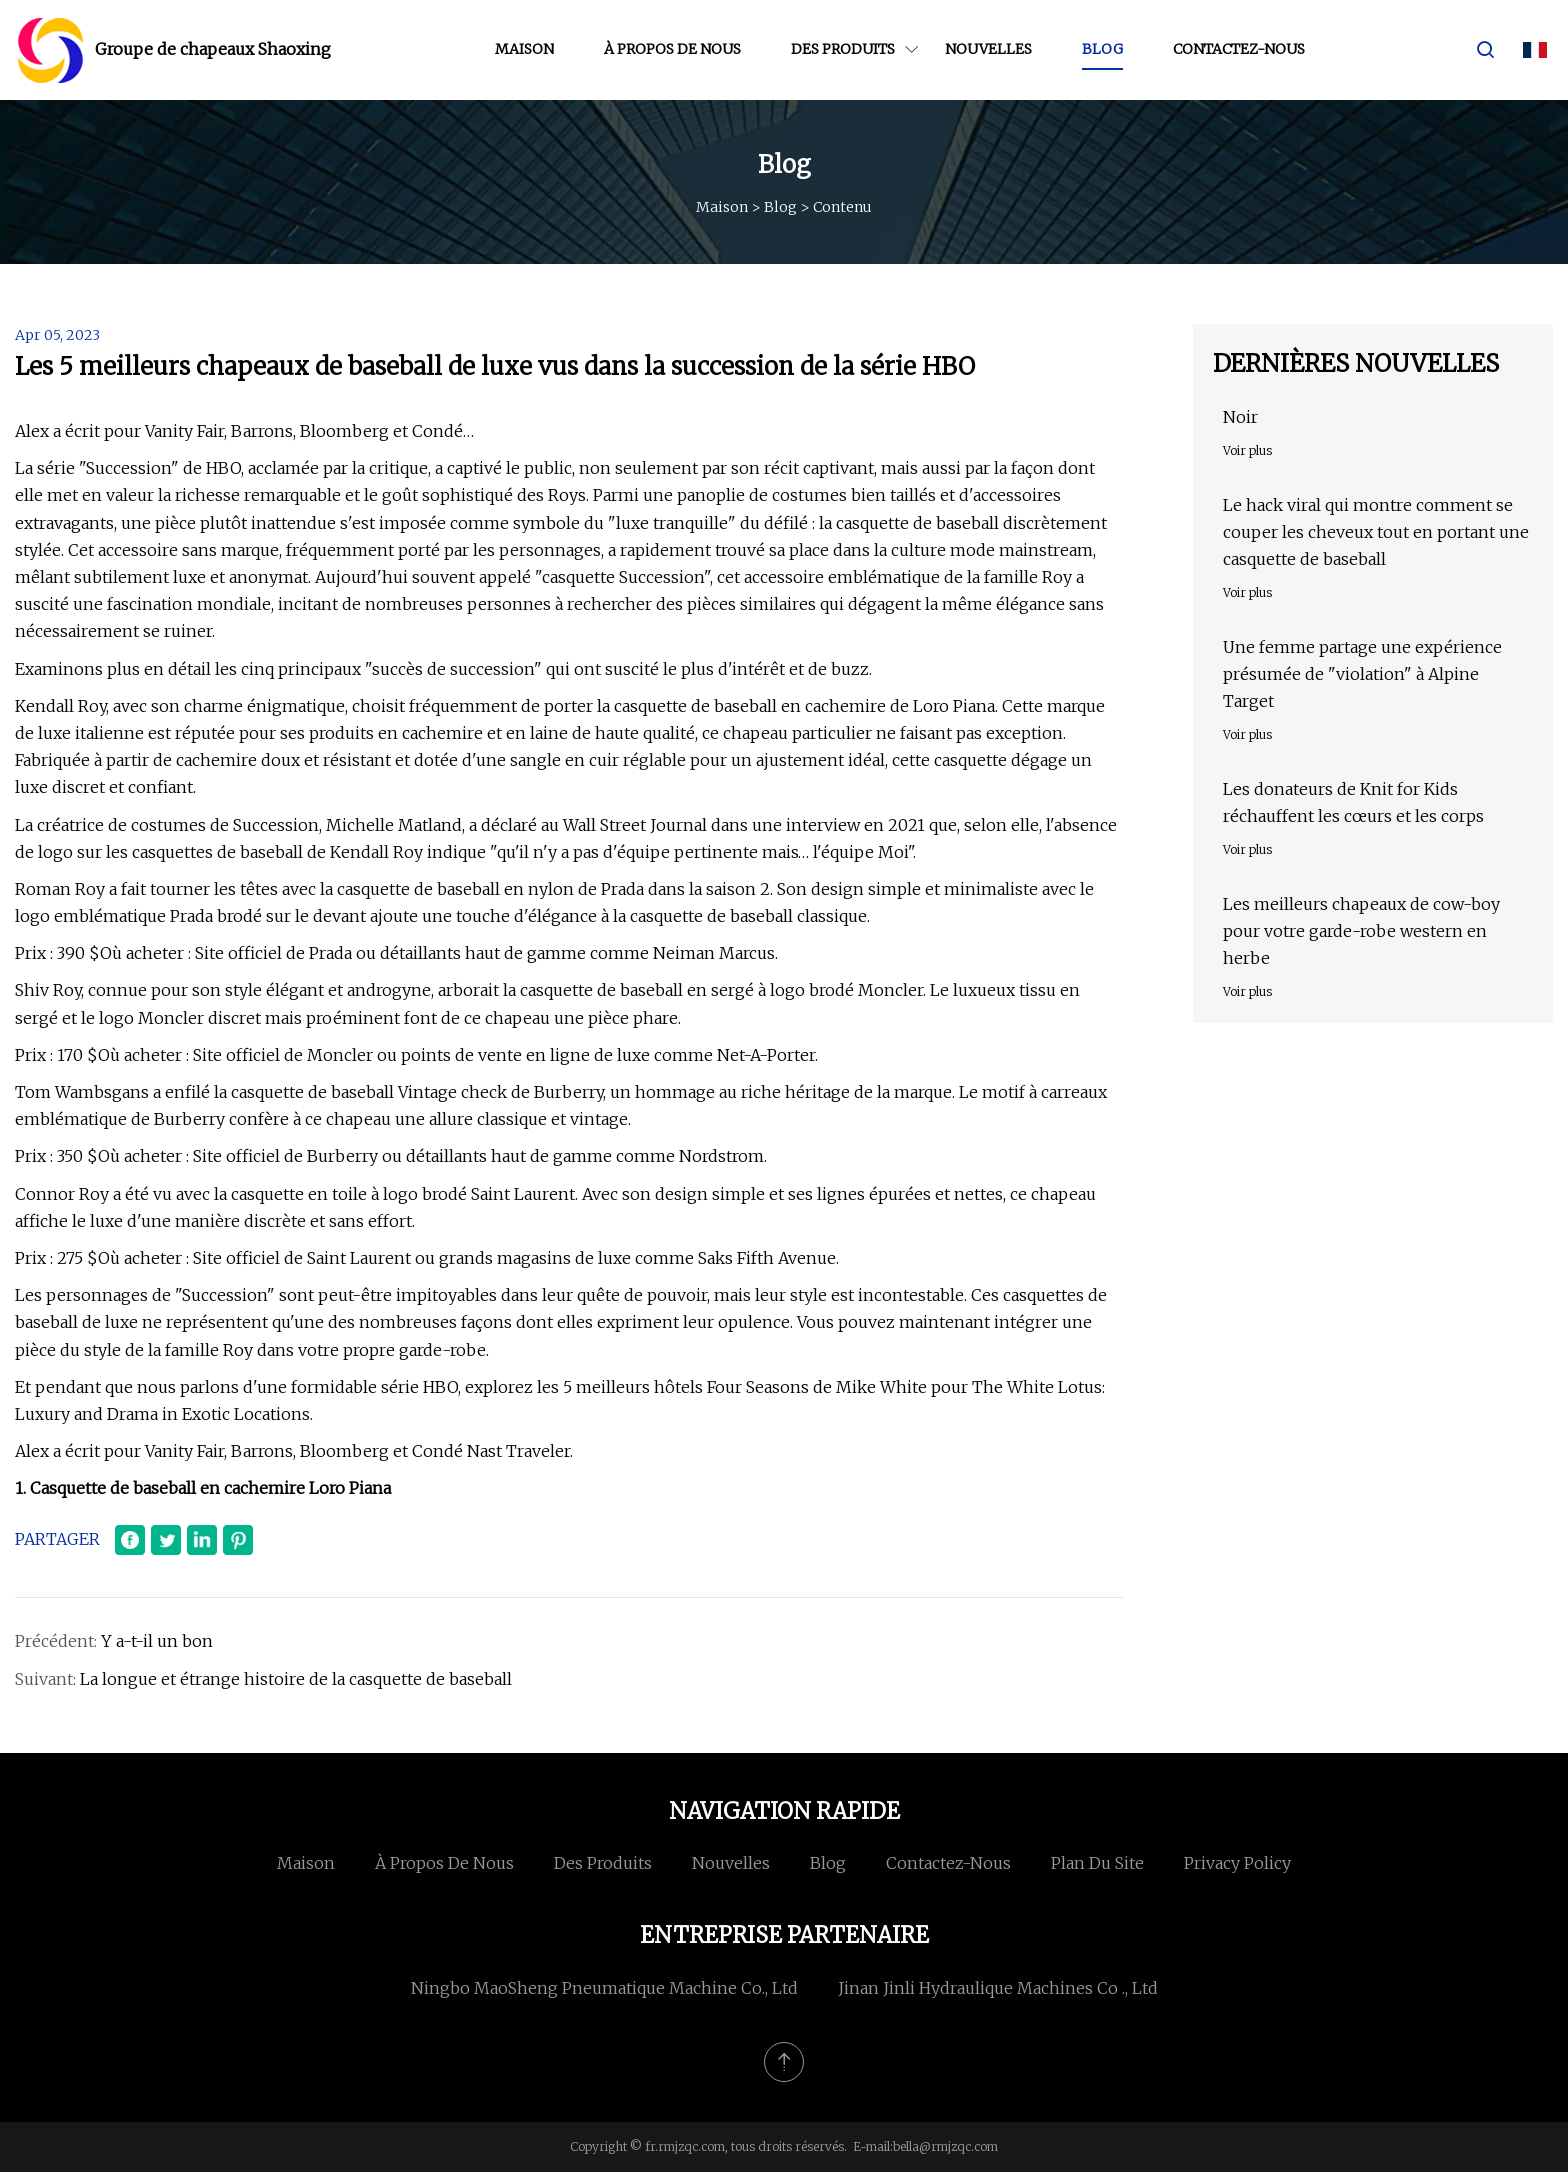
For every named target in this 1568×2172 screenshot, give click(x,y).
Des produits (843, 49)
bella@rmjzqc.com (945, 2146)
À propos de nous (672, 49)
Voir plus (1247, 450)
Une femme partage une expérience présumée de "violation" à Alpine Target (1362, 674)
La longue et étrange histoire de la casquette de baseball (296, 1679)
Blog (1102, 49)
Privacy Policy (1237, 1863)
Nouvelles (988, 49)
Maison (524, 49)
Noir (1240, 417)
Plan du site (1097, 1863)
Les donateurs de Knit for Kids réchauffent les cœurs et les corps (1353, 802)
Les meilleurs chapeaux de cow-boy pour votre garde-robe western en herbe (1361, 931)
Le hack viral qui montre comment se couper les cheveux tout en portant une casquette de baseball (1376, 532)
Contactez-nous (1239, 49)
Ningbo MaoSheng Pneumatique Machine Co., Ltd (604, 1988)
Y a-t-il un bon (157, 1641)
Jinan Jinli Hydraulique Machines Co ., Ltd (998, 1988)
